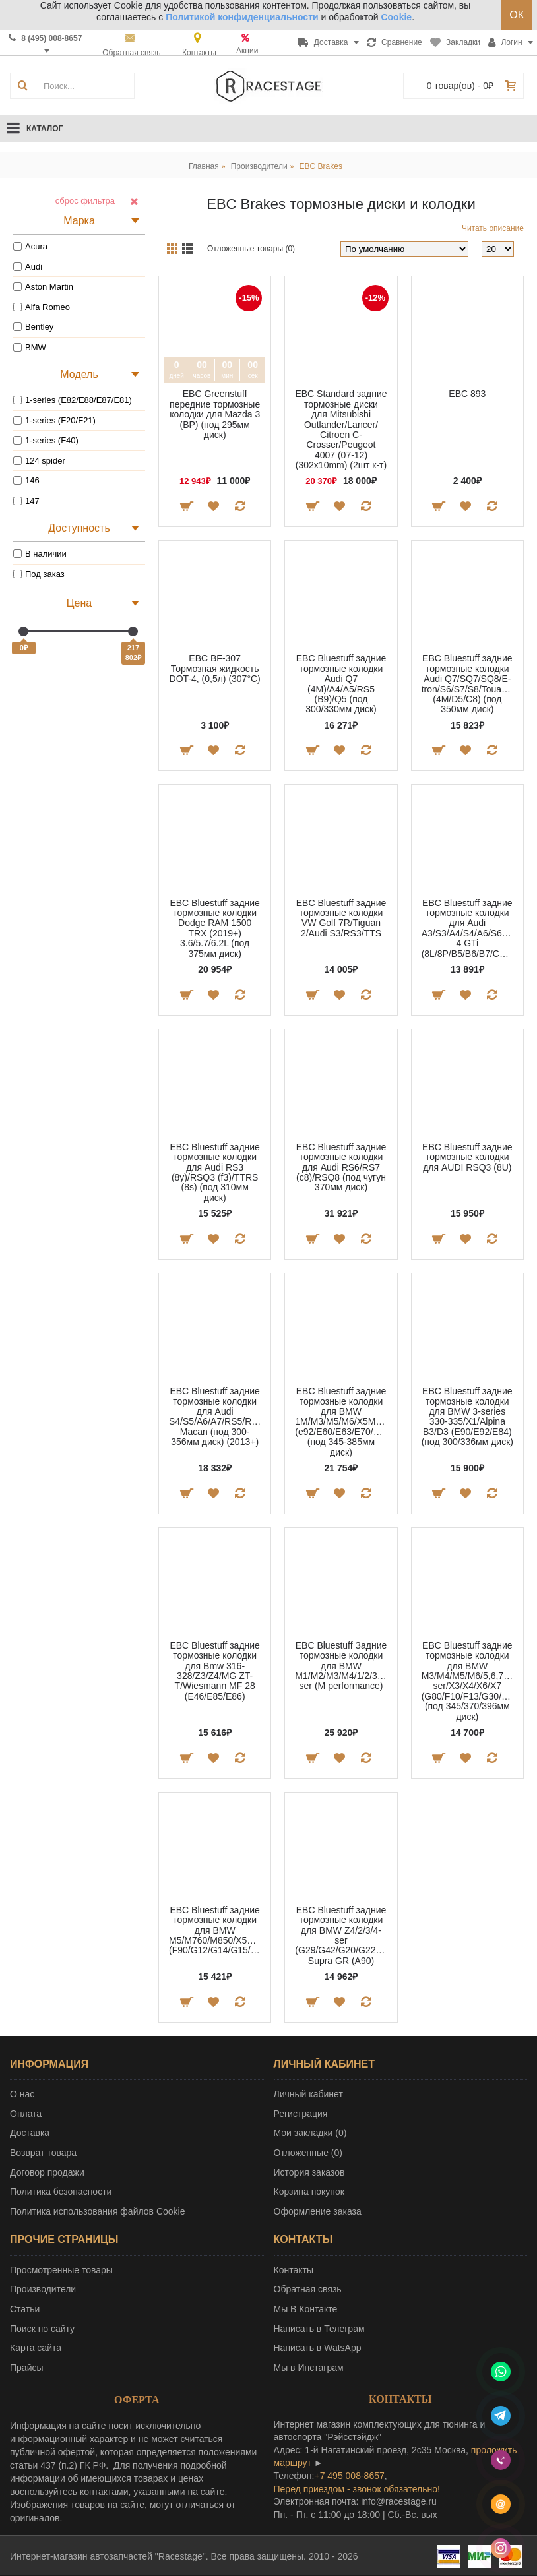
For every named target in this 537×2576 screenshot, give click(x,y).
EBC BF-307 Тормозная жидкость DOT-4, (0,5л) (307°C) (215, 668)
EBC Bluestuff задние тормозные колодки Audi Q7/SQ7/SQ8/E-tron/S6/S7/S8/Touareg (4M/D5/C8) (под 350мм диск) (468, 683)
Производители (259, 166)
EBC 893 (467, 393)
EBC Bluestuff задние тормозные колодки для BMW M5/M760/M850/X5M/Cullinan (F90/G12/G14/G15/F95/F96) (217, 1930)
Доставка (29, 2133)
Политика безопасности (60, 2191)
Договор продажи (47, 2172)
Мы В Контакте (306, 2309)
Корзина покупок (309, 2191)
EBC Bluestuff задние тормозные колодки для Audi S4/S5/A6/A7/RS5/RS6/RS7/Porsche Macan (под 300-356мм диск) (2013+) (217, 1416)
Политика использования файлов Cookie (97, 2211)
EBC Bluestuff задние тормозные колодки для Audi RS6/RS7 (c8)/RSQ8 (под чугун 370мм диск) (341, 1167)
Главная (204, 166)
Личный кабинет (308, 2094)
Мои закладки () (310, 2133)
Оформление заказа (318, 2211)
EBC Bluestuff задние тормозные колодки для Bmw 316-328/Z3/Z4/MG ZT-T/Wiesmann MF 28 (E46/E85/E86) (215, 1671)
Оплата (26, 2113)
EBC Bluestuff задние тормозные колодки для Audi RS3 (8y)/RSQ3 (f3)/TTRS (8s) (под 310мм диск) (215, 1172)
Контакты (293, 2270)
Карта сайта (35, 2348)
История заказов (309, 2172)
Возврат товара (43, 2152)
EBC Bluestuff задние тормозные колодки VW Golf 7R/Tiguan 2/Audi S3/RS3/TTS (341, 918)
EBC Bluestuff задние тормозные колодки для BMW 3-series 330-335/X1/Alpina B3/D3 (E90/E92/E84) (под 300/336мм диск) (467, 1416)
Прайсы (27, 2367)
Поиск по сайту (42, 2328)
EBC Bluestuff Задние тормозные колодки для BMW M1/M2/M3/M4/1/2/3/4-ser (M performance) (341, 1666)
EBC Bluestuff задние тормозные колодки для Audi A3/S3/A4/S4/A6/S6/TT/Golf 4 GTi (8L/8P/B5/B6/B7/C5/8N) (470, 928)
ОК (516, 14)
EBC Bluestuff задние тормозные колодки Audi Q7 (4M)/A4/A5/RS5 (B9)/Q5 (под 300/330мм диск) (341, 683)
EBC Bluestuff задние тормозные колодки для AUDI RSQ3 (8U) (467, 1157)
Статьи (25, 2309)
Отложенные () (308, 2152)
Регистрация (301, 2113)
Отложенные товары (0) (251, 248)
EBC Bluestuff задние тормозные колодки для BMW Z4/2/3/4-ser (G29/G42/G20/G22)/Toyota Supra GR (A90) (343, 1935)
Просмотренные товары (61, 2270)
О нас (22, 2094)
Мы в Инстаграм (309, 2367)
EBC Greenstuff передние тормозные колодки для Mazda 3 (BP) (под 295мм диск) (215, 414)
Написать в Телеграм (319, 2328)
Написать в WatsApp (318, 2348)
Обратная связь (308, 2289)
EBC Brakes (321, 166)
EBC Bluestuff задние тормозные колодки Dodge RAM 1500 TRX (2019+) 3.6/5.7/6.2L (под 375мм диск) (215, 928)
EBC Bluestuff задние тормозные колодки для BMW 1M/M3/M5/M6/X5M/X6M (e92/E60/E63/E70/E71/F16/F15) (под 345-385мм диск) (343, 1421)
